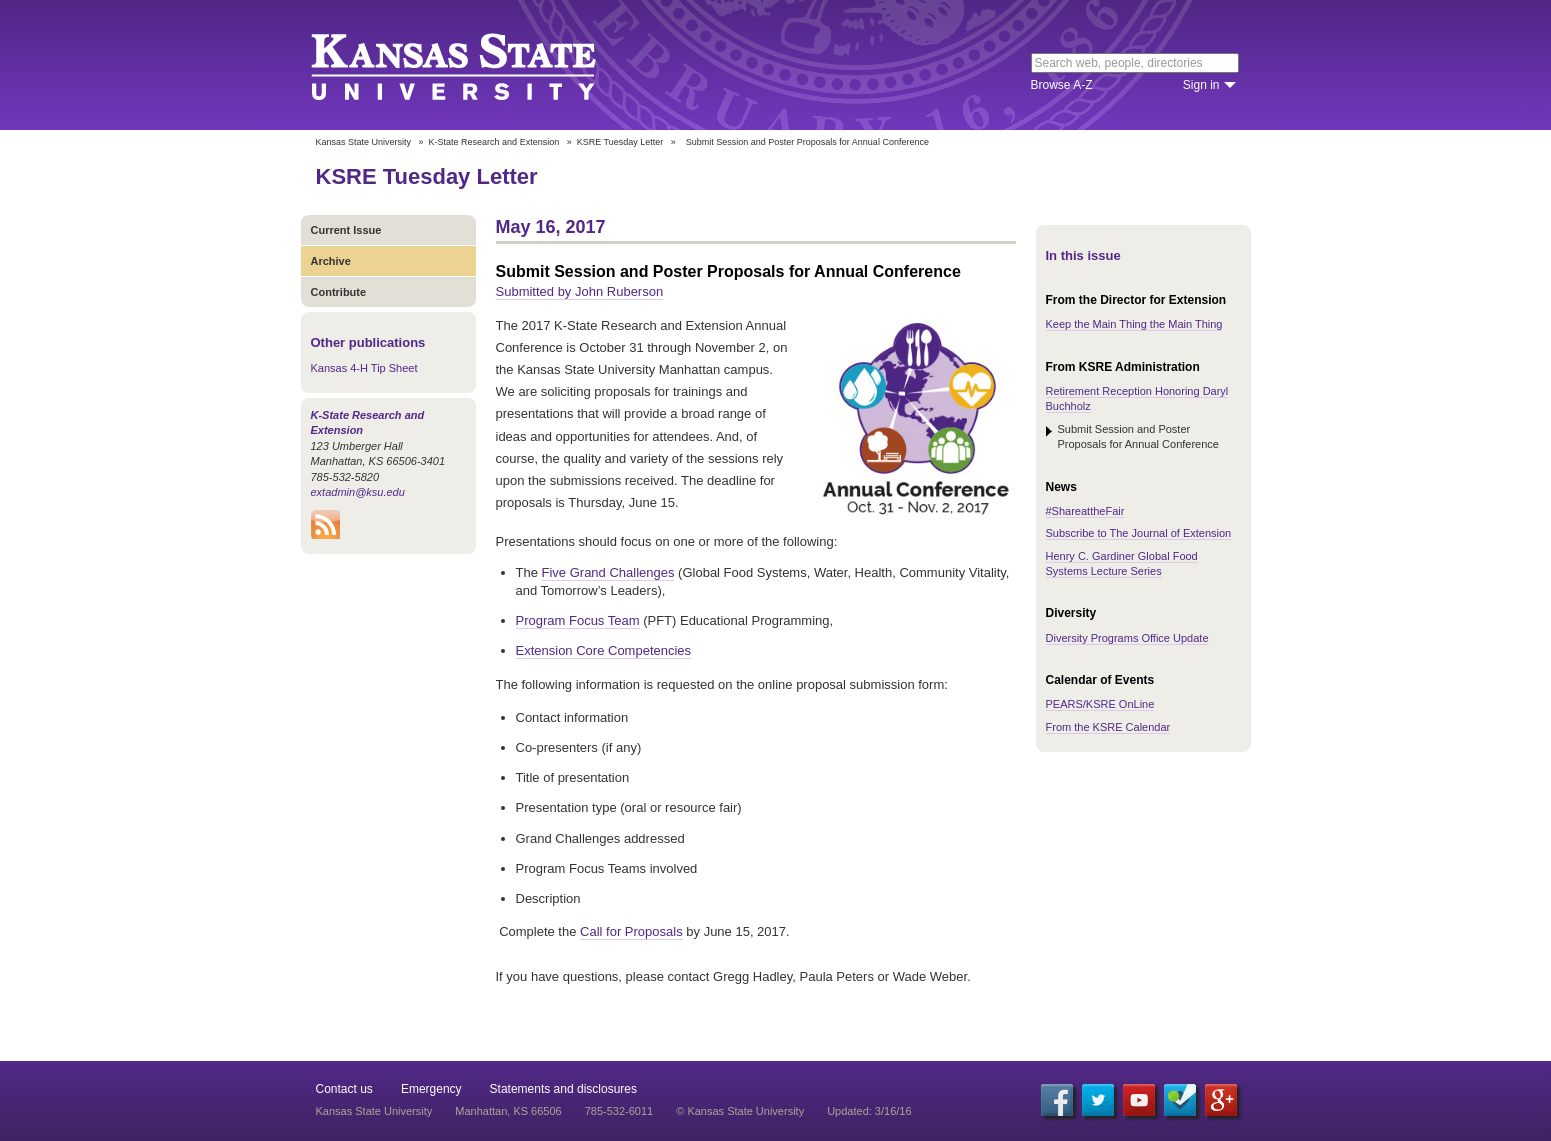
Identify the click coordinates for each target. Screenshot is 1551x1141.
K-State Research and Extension (494, 142)
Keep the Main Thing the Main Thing (1134, 324)
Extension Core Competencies (604, 650)
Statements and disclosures (563, 1089)
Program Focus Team (578, 620)
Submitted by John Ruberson (580, 291)
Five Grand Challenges (608, 572)
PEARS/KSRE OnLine (1100, 704)
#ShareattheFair (1085, 511)
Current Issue (346, 230)
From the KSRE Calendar (1108, 727)
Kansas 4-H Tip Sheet (364, 368)
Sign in (1201, 85)
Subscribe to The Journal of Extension (1139, 533)
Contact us (344, 1089)
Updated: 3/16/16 (869, 1111)
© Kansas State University (740, 1111)
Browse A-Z (1062, 85)
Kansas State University (478, 65)
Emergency (431, 1089)
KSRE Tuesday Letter (620, 142)
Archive (331, 261)
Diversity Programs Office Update (1127, 638)
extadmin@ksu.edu (358, 492)
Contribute (339, 292)
